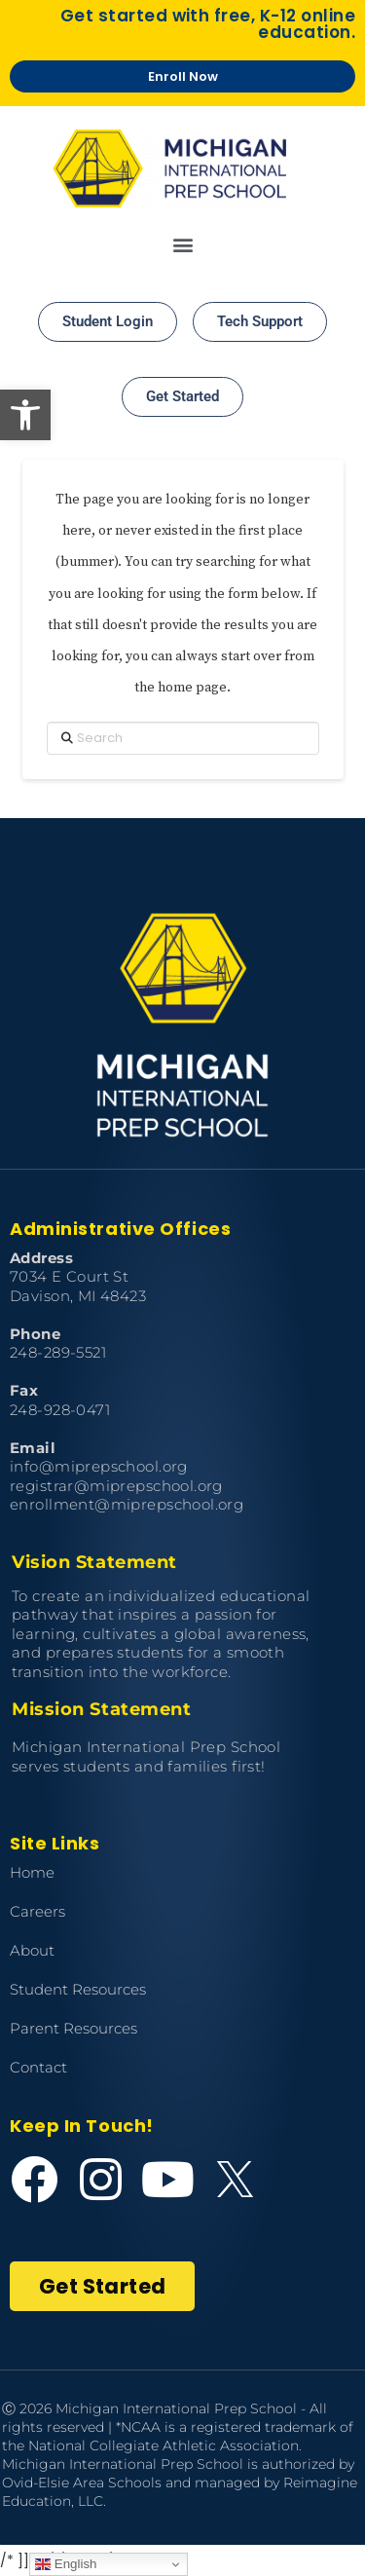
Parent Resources (73, 2028)
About (32, 1950)
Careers (37, 1911)
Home (32, 1872)
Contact (38, 2067)
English (65, 2564)
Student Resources (78, 1989)
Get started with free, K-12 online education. (207, 24)
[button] (25, 415)
